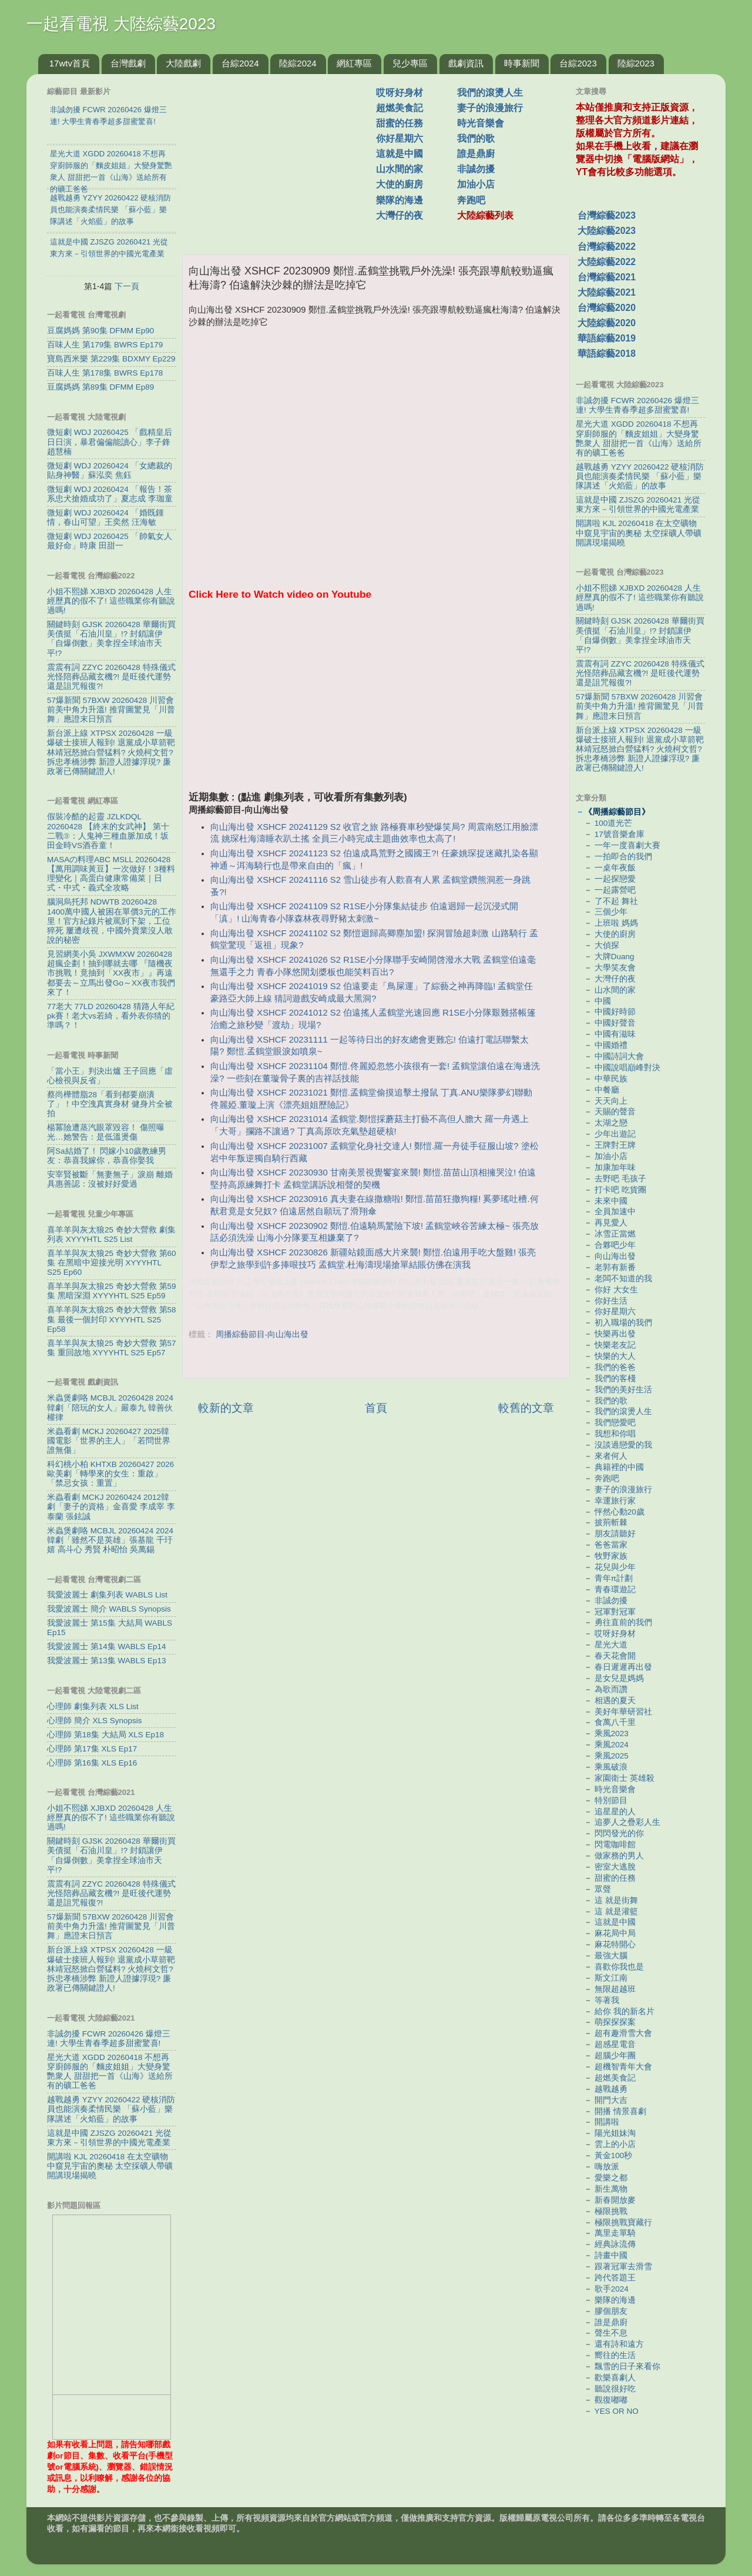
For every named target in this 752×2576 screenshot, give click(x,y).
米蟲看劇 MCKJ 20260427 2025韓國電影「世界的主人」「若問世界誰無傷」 (108, 1441)
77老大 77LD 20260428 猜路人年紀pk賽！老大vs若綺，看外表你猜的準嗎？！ (110, 1016)
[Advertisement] (284, 158)
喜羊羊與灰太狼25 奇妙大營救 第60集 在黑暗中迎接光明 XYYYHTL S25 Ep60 (111, 1263)
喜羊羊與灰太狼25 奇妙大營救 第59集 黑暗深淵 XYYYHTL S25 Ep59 (111, 1291)
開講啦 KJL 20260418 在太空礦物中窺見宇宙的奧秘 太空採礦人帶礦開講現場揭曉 (110, 2166)
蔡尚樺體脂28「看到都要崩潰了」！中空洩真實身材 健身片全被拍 (110, 1104)
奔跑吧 (471, 200)
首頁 (376, 1408)
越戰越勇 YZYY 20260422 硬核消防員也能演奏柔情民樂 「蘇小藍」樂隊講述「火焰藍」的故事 (111, 2109)
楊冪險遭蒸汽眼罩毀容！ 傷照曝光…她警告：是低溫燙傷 (105, 1132)
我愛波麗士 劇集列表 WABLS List (107, 1594)
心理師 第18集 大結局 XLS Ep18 (105, 1734)
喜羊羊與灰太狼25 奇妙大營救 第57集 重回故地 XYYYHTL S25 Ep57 (111, 1348)
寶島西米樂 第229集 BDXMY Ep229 (111, 358)
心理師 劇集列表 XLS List (93, 1706)
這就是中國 (399, 154)
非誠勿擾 (476, 169)
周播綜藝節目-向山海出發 (262, 1334)
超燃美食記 (399, 108)
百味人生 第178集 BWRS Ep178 (105, 373)
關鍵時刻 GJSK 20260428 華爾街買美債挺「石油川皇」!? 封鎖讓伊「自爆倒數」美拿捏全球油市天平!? (111, 639)
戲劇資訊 (466, 63)
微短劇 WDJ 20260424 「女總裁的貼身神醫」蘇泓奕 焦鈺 (109, 470)
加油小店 (476, 184)
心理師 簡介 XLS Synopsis (94, 1720)
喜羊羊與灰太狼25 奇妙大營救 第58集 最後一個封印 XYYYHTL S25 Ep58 (111, 1319)
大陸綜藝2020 (607, 323)
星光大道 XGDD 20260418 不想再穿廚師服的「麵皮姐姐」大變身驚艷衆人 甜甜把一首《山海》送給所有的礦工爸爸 (110, 2072)
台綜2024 (239, 63)
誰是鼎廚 (476, 154)
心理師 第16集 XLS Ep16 (92, 1762)
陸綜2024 (297, 63)
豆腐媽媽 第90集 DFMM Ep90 (100, 330)
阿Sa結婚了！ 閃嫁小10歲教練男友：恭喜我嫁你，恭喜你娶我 (106, 1156)
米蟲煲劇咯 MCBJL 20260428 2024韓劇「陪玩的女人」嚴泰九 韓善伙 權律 (110, 1407)
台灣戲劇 (128, 63)
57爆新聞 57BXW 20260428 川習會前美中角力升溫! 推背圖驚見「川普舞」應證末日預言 (111, 709)
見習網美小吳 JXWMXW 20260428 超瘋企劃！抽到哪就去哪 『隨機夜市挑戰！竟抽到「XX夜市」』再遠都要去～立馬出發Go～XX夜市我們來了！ (111, 973)
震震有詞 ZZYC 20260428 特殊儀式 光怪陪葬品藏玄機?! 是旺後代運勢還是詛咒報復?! (111, 677)
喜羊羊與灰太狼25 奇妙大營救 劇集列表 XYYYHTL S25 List (111, 1234)
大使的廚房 (399, 184)
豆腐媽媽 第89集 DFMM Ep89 (100, 387)
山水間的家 (399, 169)
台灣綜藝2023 (607, 215)
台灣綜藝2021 (607, 277)
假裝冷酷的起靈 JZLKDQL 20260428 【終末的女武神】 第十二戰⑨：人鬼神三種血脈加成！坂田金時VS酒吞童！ (108, 831)
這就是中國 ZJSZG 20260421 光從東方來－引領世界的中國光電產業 (109, 2138)
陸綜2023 (635, 63)
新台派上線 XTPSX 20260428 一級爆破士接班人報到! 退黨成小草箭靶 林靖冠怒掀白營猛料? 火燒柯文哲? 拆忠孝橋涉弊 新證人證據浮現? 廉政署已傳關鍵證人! (111, 752)
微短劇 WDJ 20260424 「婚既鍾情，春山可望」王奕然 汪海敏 (105, 517)
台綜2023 (577, 63)
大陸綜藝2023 (607, 231)
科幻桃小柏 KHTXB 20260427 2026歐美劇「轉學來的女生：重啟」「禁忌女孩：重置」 (110, 1474)
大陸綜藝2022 (607, 262)
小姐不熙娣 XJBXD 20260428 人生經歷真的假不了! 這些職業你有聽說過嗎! (111, 601)
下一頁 (127, 286)
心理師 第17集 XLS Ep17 (92, 1748)
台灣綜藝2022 (607, 247)
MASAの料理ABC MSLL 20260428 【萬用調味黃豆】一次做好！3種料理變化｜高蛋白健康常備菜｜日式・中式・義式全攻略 (111, 874)
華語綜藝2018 (607, 354)
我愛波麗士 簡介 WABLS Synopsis (109, 1608)
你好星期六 (399, 138)
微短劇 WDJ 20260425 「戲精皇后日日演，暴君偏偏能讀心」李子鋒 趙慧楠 (109, 441)
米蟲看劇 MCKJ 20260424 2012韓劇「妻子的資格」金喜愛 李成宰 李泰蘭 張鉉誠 (111, 1506)
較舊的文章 (526, 1408)
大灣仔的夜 (399, 215)
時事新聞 (521, 63)
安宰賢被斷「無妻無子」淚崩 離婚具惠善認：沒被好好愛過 (110, 1179)
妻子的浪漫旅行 (490, 108)
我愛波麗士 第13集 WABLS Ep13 (106, 1660)
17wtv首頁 (69, 63)
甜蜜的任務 (399, 123)
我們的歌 (476, 138)
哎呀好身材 (399, 93)
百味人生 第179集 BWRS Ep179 (105, 344)
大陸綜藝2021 (607, 292)
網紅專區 (354, 63)
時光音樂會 (480, 123)
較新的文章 (226, 1408)
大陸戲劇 (183, 63)
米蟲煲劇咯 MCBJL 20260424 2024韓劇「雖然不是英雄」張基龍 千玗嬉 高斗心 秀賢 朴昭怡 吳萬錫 (110, 1540)
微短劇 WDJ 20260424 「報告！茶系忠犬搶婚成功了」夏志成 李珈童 (110, 494)
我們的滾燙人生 (490, 93)
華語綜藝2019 (607, 338)
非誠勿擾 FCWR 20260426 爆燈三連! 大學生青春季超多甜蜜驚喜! (108, 2038)
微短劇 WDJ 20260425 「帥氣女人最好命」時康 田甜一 (109, 541)
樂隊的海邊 (399, 200)
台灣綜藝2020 (607, 308)
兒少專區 (410, 63)
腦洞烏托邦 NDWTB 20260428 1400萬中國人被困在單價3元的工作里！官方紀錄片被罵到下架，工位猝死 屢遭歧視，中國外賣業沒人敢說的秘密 (111, 920)
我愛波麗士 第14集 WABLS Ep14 (106, 1646)
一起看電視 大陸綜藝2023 (121, 24)
